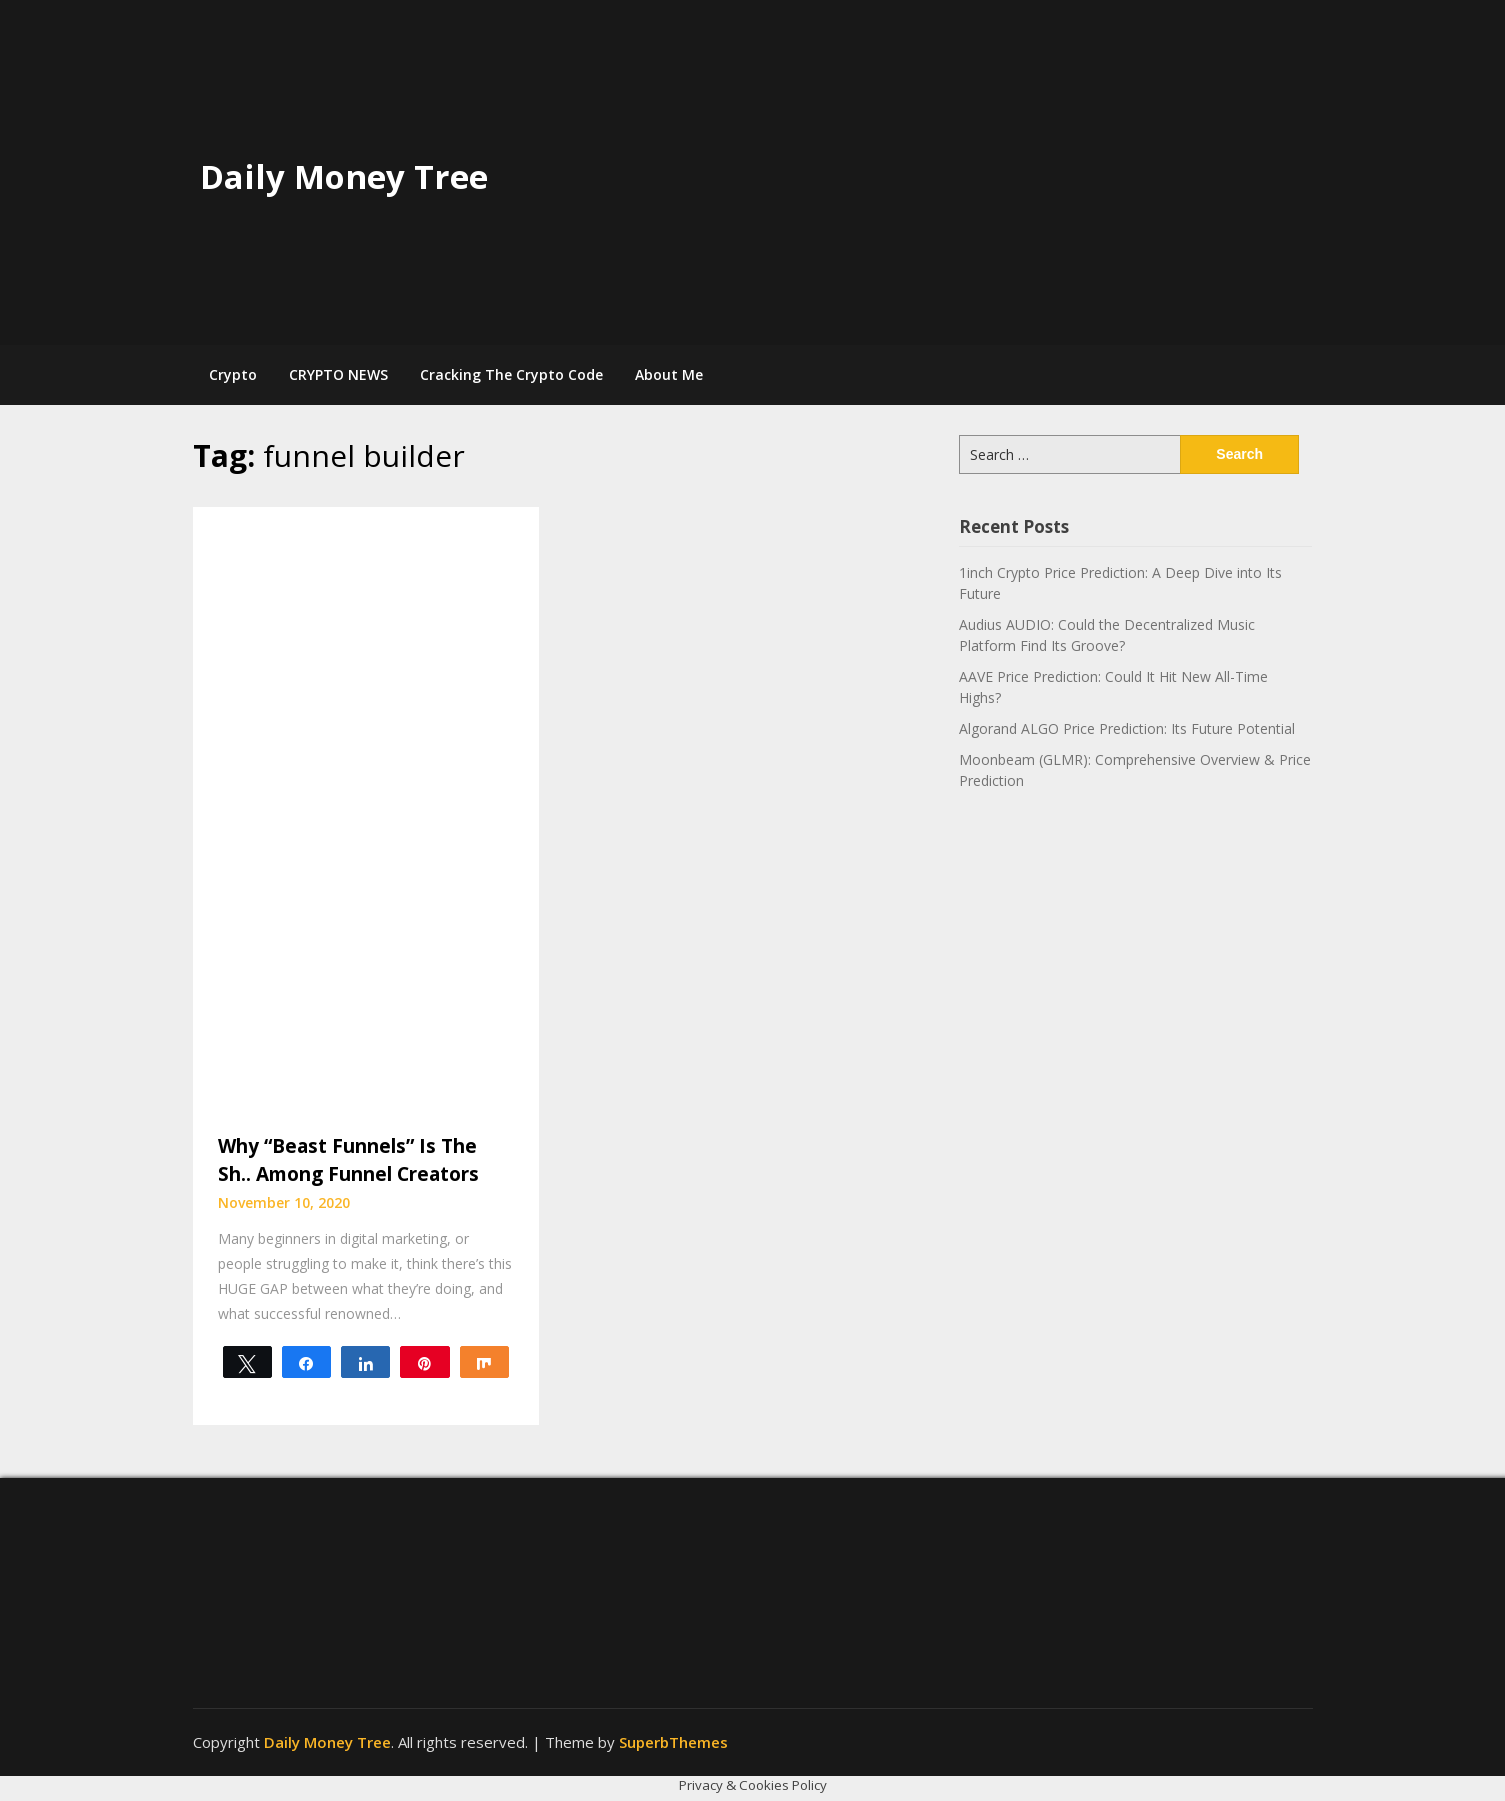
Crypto (233, 374)
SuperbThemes (673, 1742)
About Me (669, 374)
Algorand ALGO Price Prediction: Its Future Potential (1127, 728)
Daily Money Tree (344, 176)
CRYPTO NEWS (338, 374)
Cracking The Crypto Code (511, 374)
